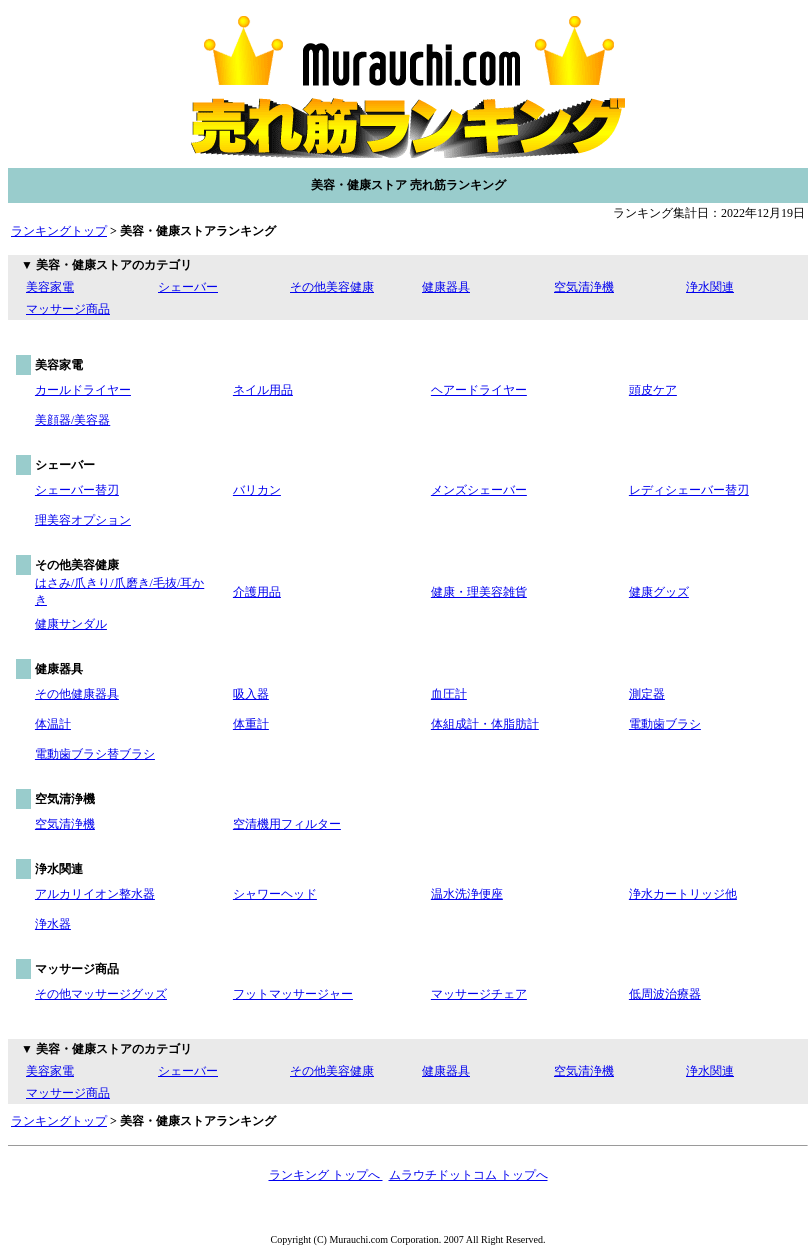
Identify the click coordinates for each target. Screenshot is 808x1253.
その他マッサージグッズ (101, 994)
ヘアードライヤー (479, 390)
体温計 (53, 724)
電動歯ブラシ (665, 724)
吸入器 (251, 694)
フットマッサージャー (293, 994)
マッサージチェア (479, 994)
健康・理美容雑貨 (479, 592)
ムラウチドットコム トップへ (468, 1175)
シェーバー (188, 287)
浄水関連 (710, 287)
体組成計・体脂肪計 (485, 724)
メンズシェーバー (479, 490)
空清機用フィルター (287, 824)
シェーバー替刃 (77, 490)
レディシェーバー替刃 (689, 490)
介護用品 (257, 592)
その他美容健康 (332, 287)
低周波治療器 (665, 994)
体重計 (251, 724)
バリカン (257, 490)
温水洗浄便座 (467, 894)
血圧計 (449, 694)
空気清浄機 (584, 287)
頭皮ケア (653, 390)
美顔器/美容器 (72, 420)
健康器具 (446, 287)
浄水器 (53, 924)
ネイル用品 (263, 390)
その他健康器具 (77, 694)
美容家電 (50, 287)
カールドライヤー (83, 390)
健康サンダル (71, 624)
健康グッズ (659, 592)
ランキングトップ (59, 231)
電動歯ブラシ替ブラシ (95, 754)
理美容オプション (83, 520)
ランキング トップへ (326, 1175)
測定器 (647, 694)
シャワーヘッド (275, 894)
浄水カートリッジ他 (683, 894)
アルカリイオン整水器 (95, 894)
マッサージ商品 (68, 309)
